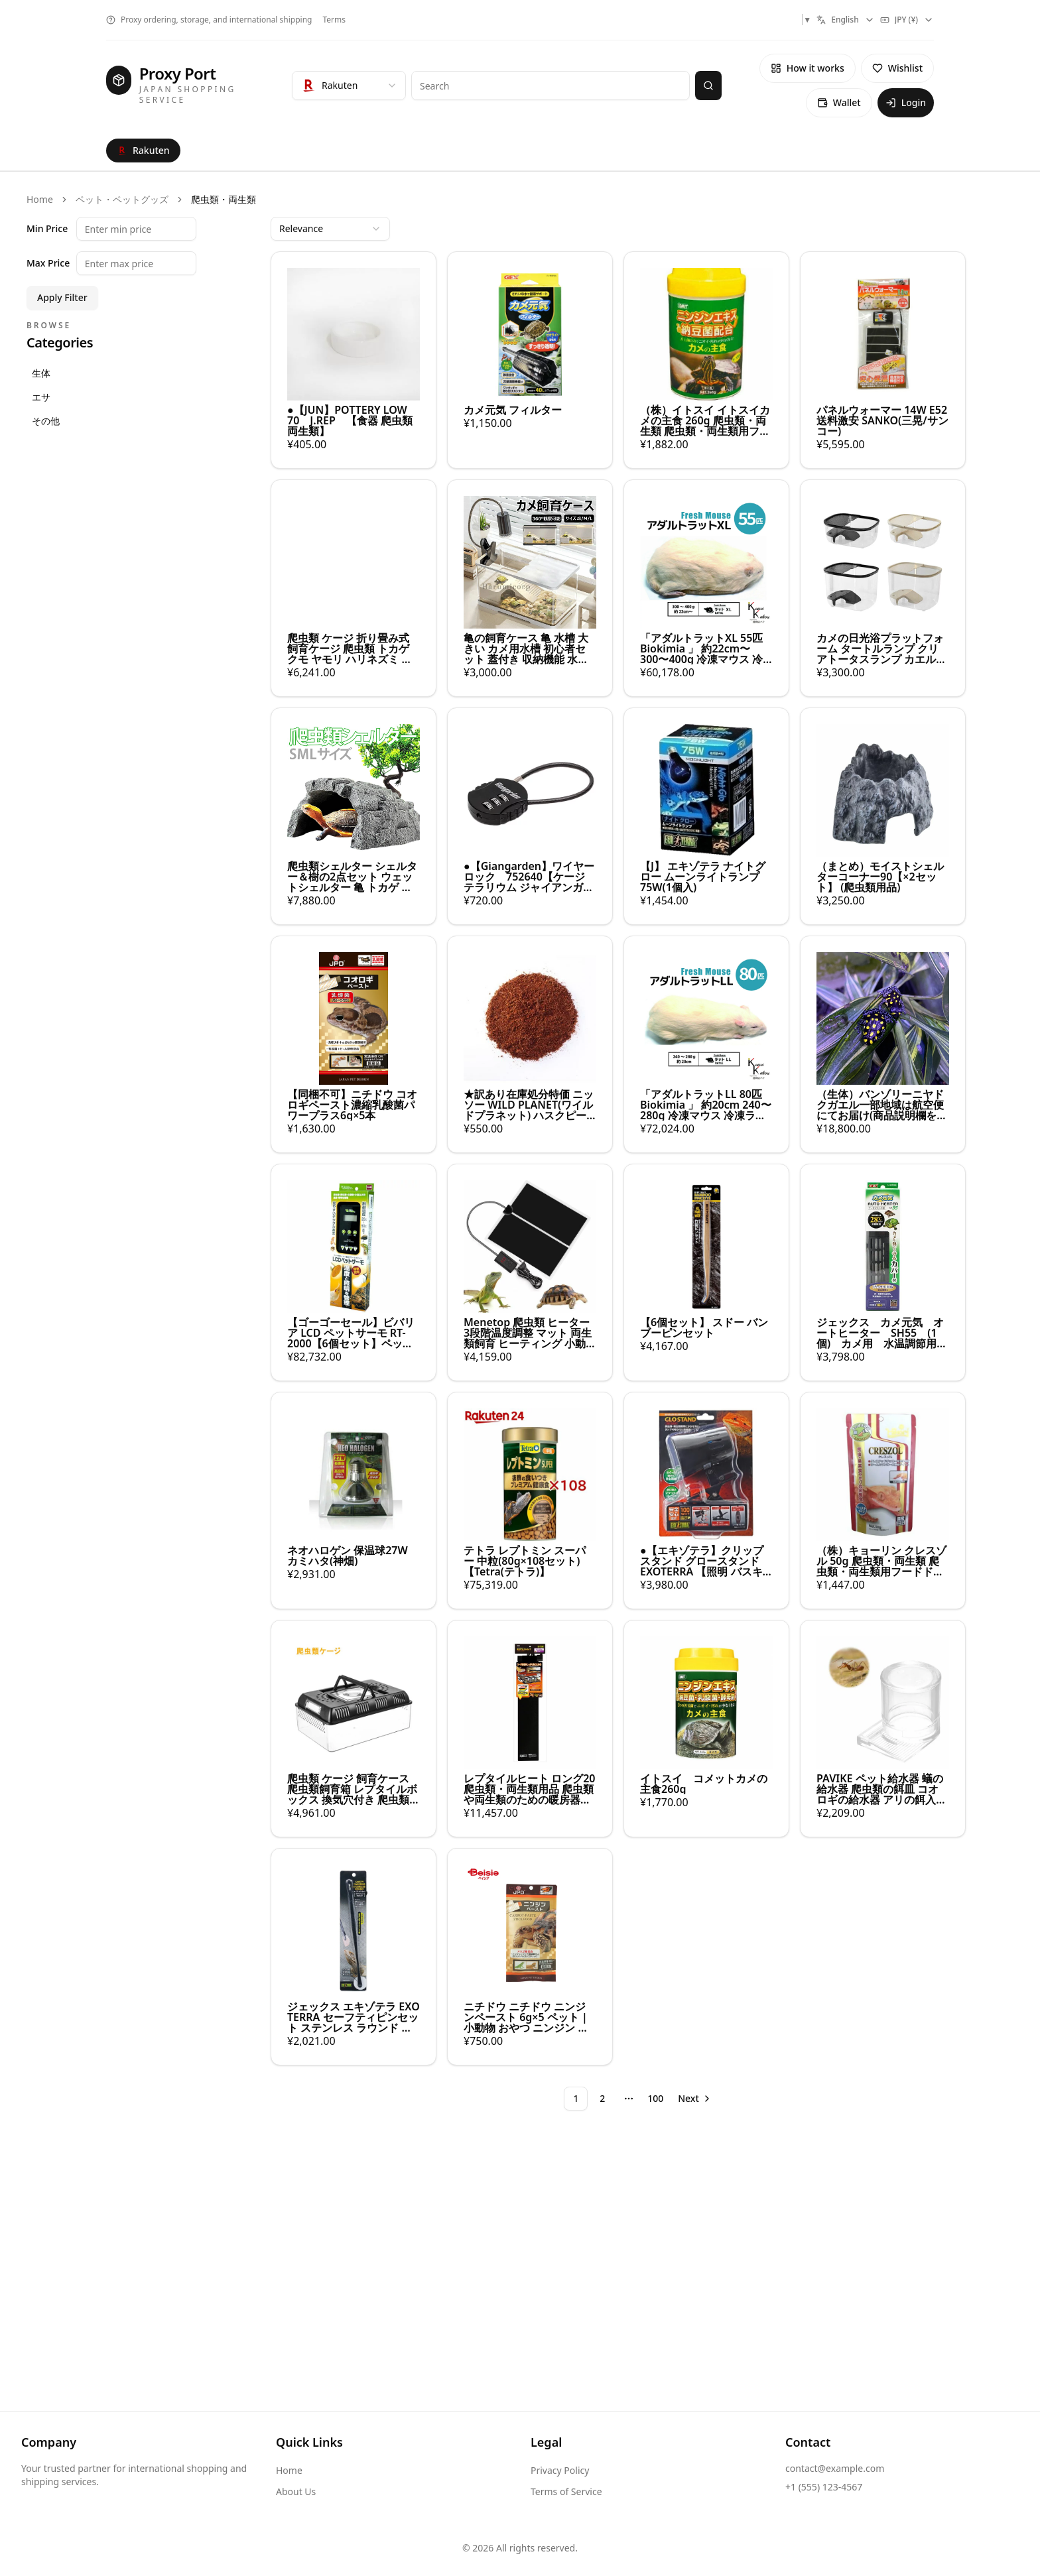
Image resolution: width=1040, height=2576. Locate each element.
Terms (334, 20)
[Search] (708, 85)
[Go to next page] (695, 2099)
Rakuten (143, 150)
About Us (296, 2491)
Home (40, 199)
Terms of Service (566, 2491)
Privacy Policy (560, 2470)
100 (655, 2098)
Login (905, 102)
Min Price (47, 228)
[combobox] (845, 20)
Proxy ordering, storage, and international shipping (209, 20)
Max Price (48, 263)
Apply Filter (62, 297)
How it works (807, 68)
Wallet (839, 102)
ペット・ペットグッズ (122, 199)
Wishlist (897, 68)
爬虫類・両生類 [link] (223, 199)
